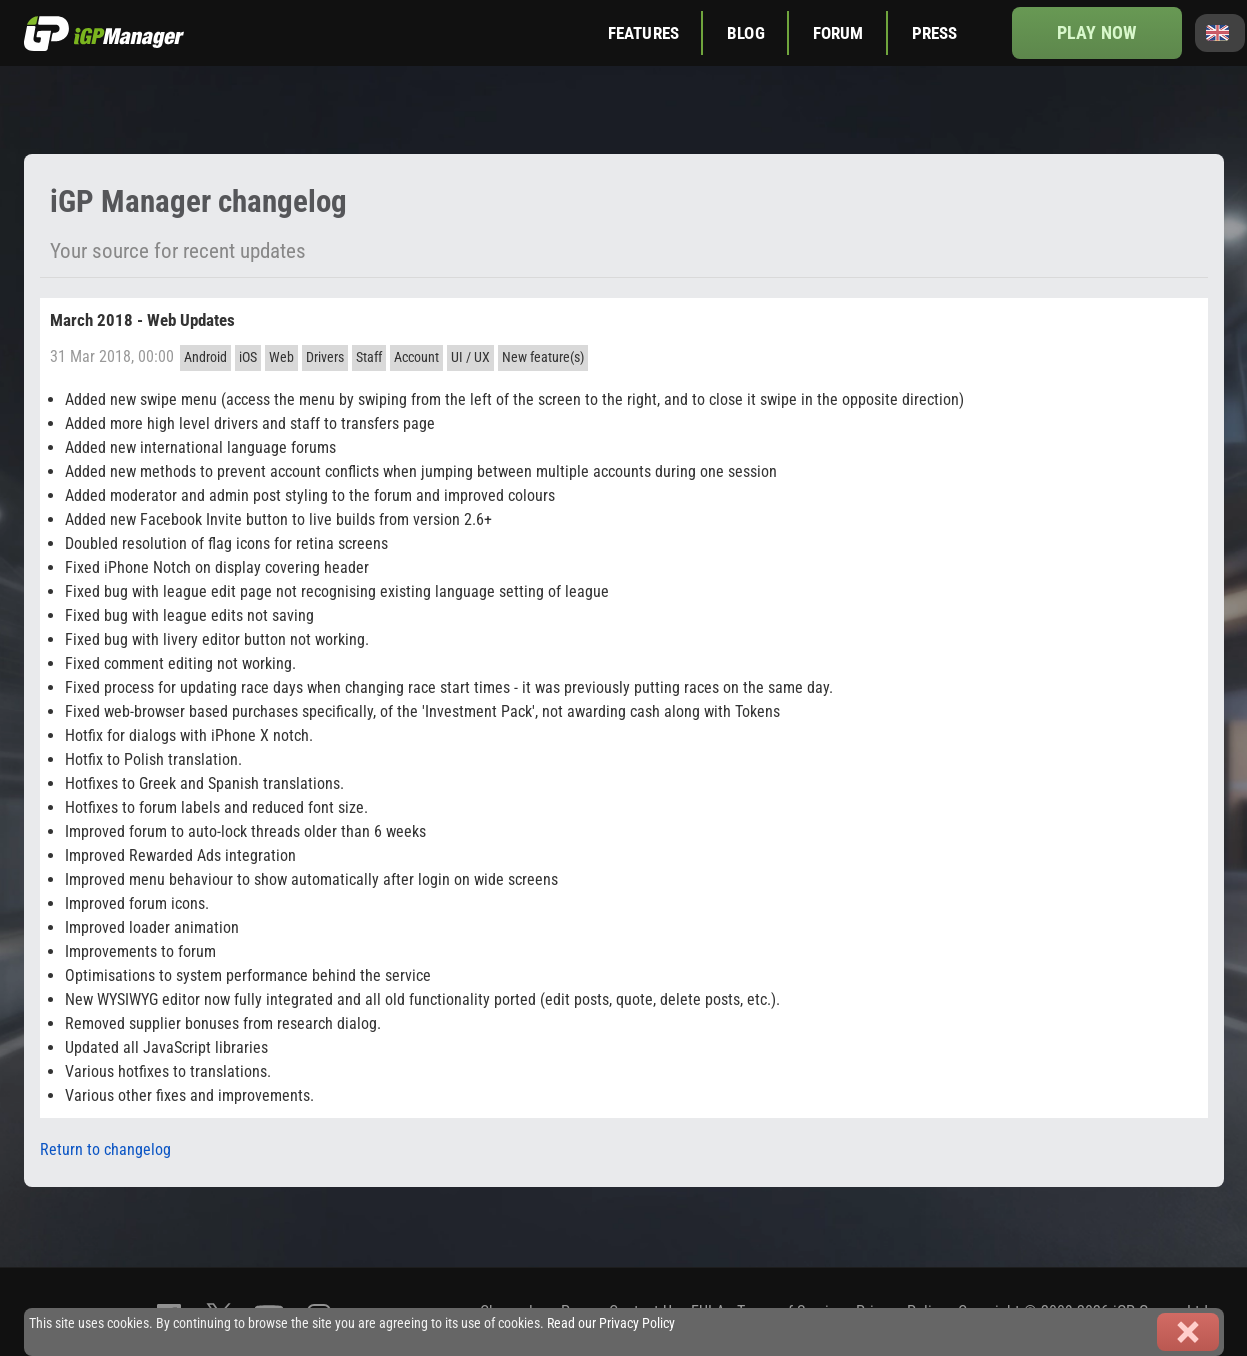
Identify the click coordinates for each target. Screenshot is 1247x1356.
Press (935, 33)
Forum (838, 33)
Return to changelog (105, 1149)
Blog (746, 33)
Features (643, 33)
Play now (1096, 32)
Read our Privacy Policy (611, 1323)
